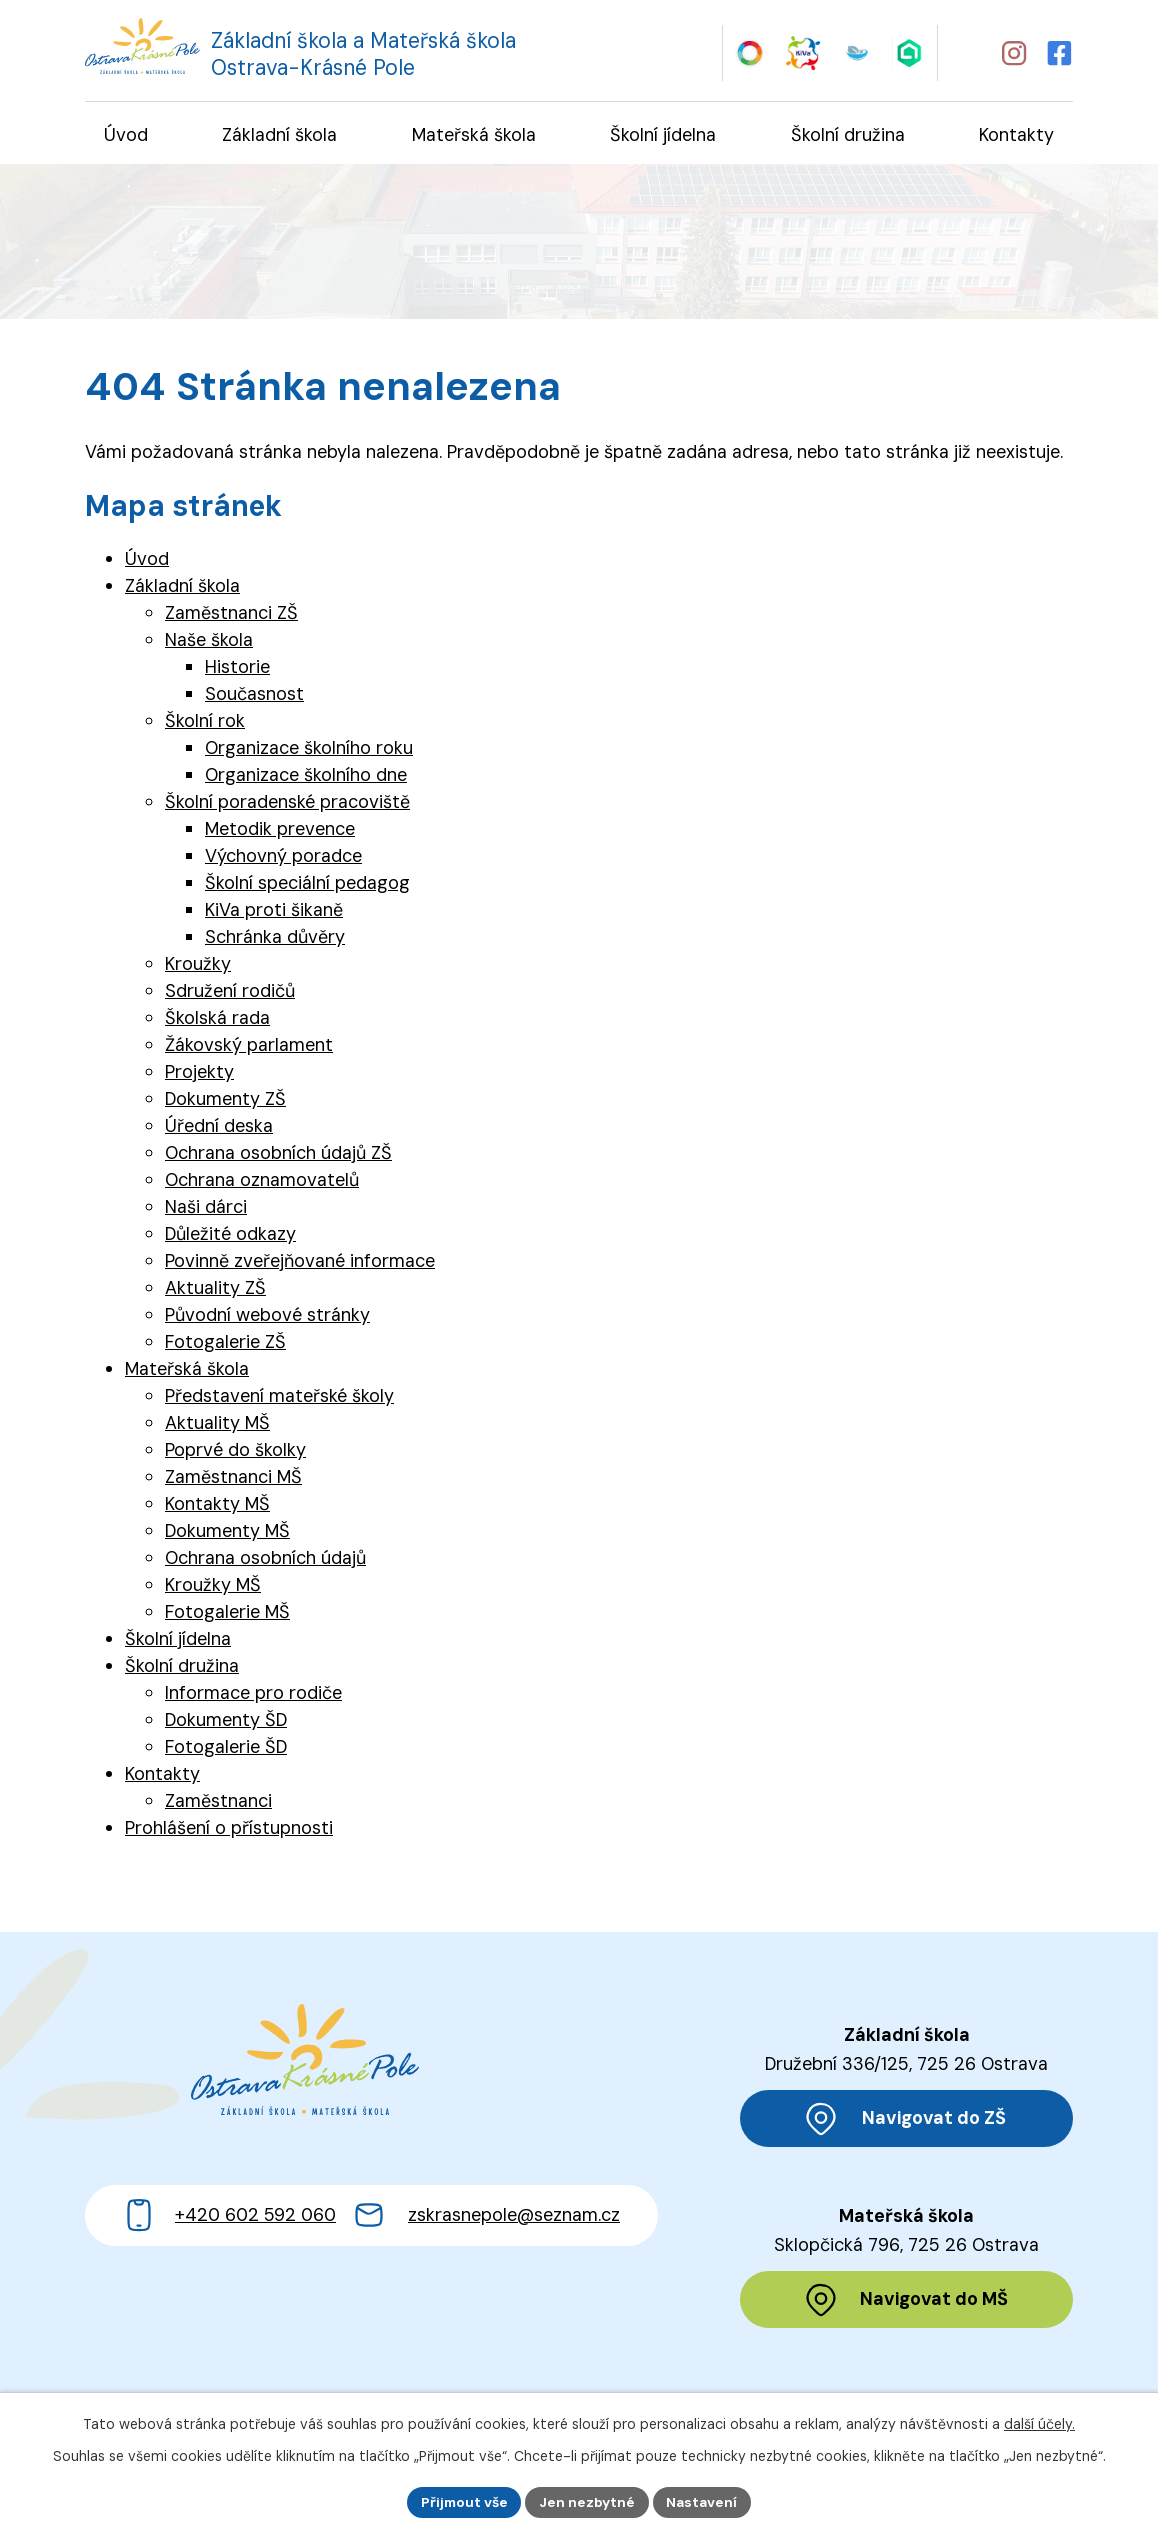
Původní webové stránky (267, 1317)
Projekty (199, 1074)
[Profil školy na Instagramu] (1013, 52)
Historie (237, 669)
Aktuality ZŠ (215, 1290)
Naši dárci (206, 1209)
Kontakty (162, 1776)
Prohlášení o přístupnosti (229, 1830)
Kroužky (198, 966)
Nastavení (704, 2501)
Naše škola (209, 642)
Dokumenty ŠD (226, 1722)
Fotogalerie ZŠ (225, 1344)
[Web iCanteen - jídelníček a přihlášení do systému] (856, 51)
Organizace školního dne (306, 777)
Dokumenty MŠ (227, 1533)
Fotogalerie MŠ (227, 1614)
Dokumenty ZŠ (225, 1101)
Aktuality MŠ (217, 1425)
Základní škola (182, 588)
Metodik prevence (280, 831)
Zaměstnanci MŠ (233, 1479)
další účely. (1039, 2423)
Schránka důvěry (275, 939)
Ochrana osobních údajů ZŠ (278, 1155)
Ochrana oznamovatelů (262, 1182)
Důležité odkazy (230, 1236)
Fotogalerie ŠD (226, 1749)
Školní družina (182, 1668)
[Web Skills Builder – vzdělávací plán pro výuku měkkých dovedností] (749, 51)
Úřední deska (219, 1128)
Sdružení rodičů (230, 993)
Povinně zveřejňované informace (300, 1263)
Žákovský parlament (249, 1047)
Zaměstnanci (218, 1803)
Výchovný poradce (283, 858)
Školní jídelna (178, 1641)
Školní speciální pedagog (307, 885)
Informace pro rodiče (253, 1695)
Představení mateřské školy (279, 1398)
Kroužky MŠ (213, 1587)
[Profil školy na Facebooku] (1061, 52)
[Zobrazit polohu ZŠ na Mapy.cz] (906, 2120)
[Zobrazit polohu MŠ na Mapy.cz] (906, 2302)
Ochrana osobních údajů (265, 1560)
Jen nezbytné (587, 2501)
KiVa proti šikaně (274, 912)
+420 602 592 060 (255, 2235)
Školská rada (217, 1020)
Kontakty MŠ (217, 1506)
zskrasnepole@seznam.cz (514, 2235)
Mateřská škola (187, 1371)
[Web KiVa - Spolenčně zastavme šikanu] (803, 51)
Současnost (254, 696)
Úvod (147, 561)
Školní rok (205, 723)
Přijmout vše (462, 2501)
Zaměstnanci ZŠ (231, 615)
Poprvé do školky (235, 1452)
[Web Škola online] (910, 51)
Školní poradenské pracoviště (287, 804)
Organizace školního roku (309, 750)
